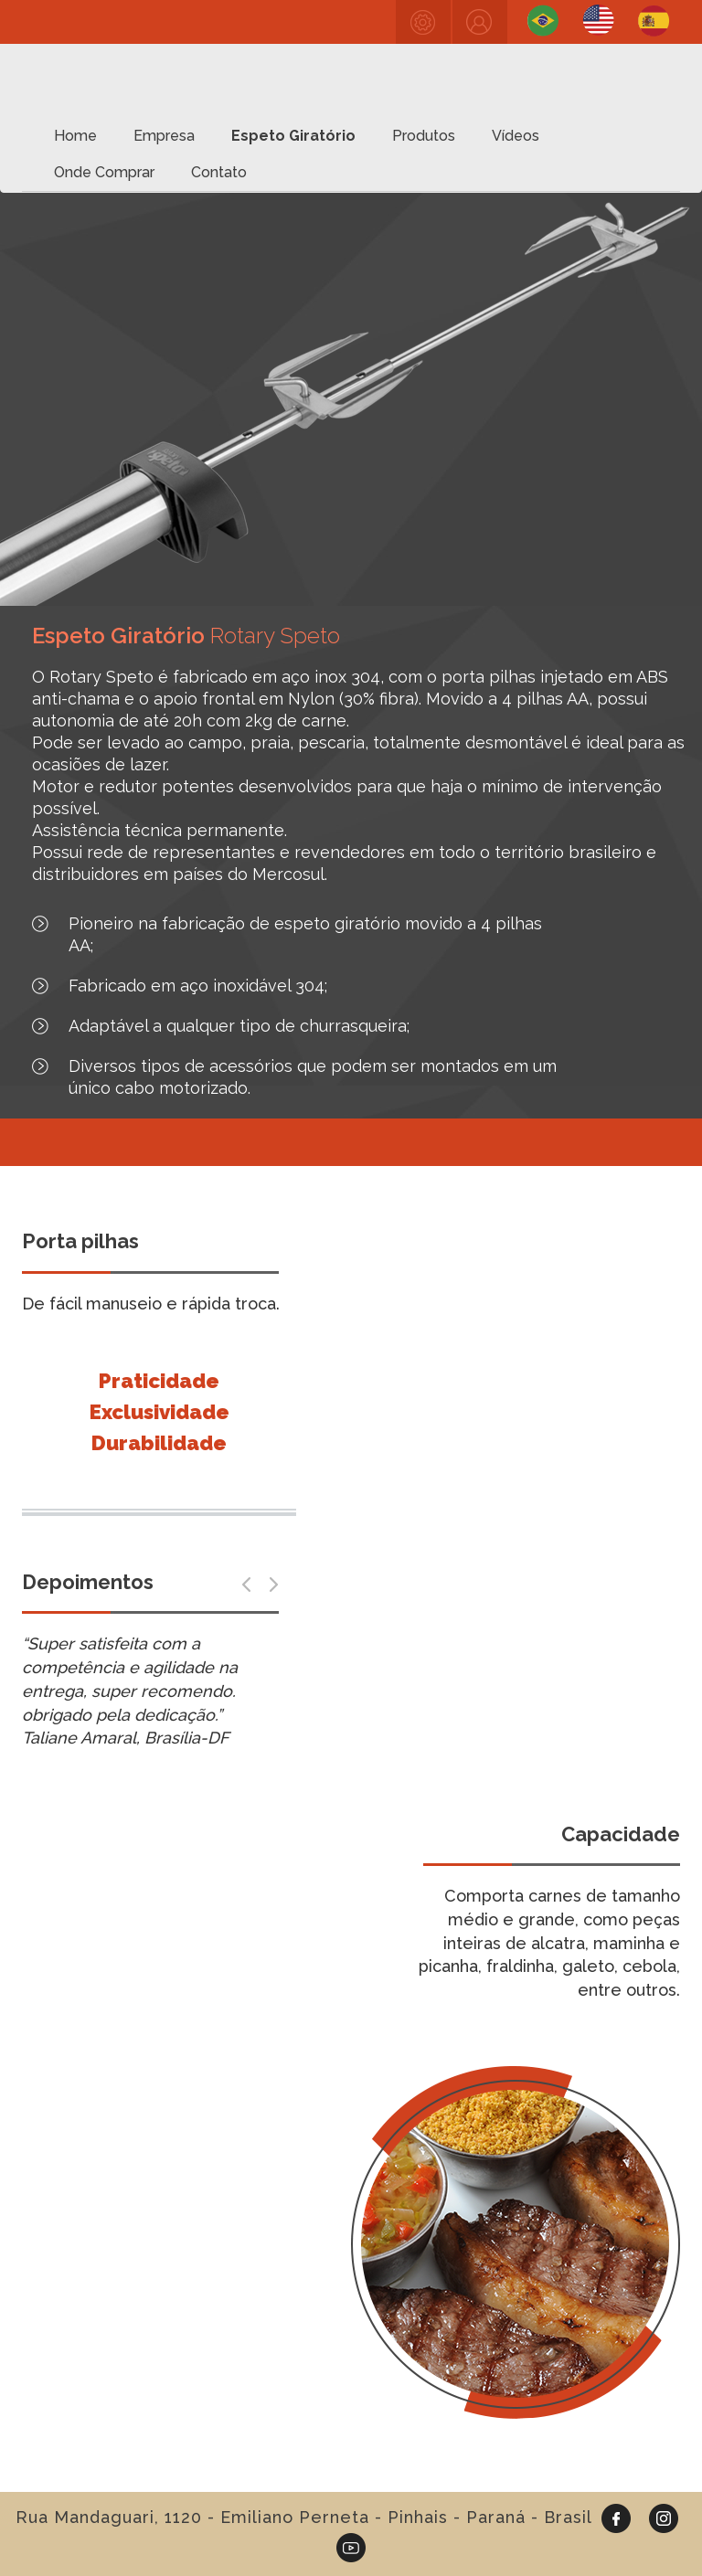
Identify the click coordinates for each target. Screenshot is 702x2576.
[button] (246, 1584)
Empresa (164, 135)
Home (75, 135)
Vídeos (515, 135)
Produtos (423, 135)
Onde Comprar (104, 172)
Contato (219, 172)
